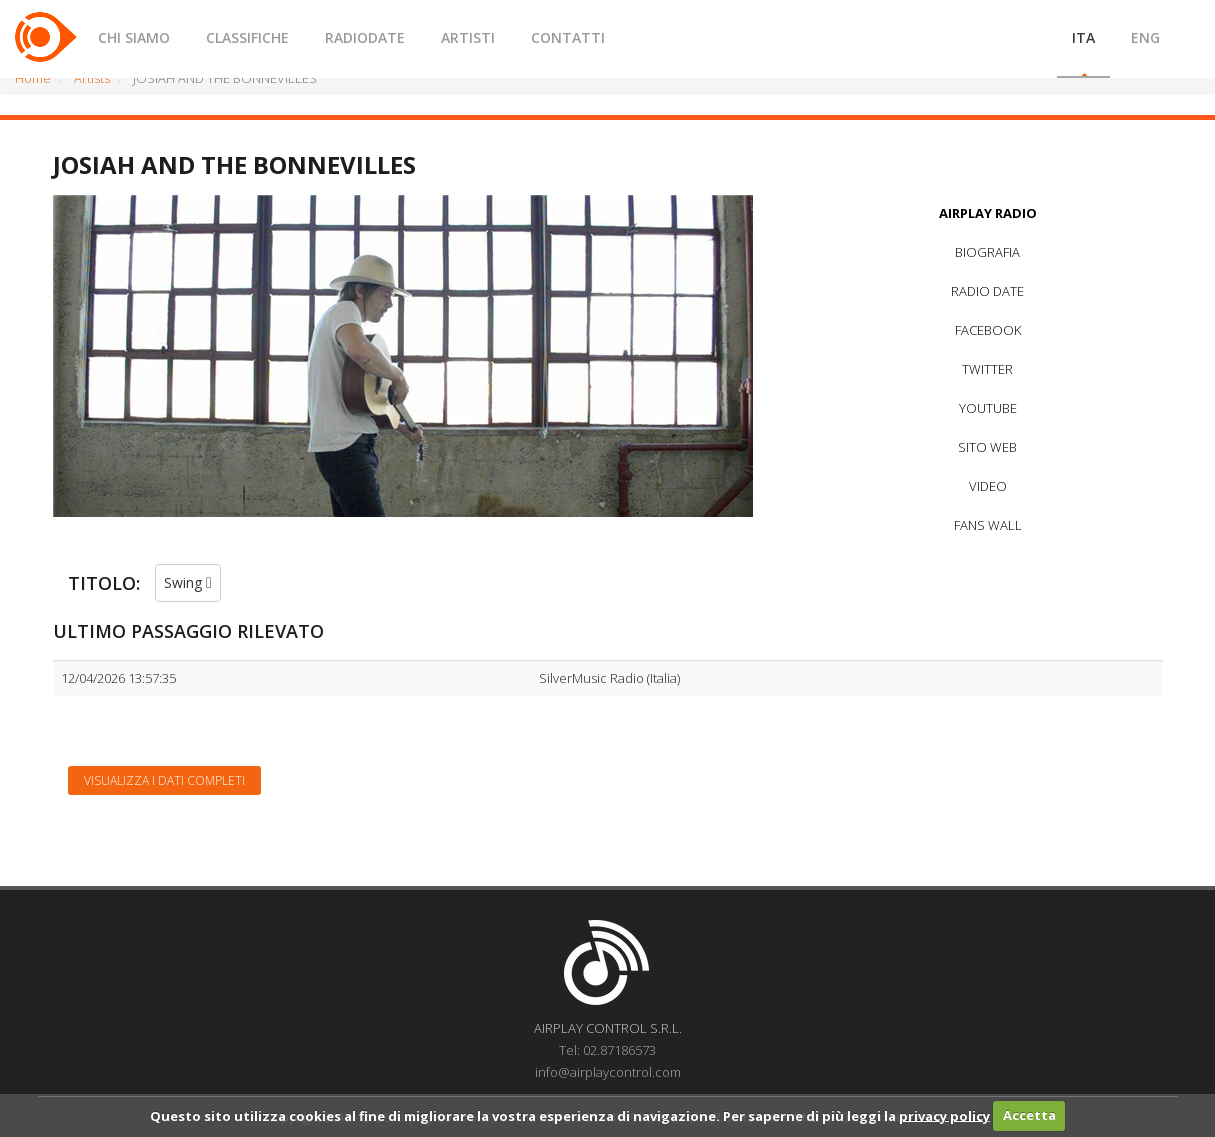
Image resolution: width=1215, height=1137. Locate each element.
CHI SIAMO (134, 37)
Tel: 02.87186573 (607, 1050)
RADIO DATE (987, 291)
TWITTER (987, 369)
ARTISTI (468, 37)
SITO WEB (987, 447)
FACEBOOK (988, 330)
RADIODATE (365, 37)
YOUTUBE (988, 408)
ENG (1145, 37)
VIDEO (988, 486)
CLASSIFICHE (247, 37)
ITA (1083, 37)
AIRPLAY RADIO (988, 213)
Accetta (1029, 1115)
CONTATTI (568, 37)
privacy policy (944, 1115)
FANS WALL (988, 525)
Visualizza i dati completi (164, 780)
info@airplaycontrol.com (608, 1072)
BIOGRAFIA (987, 252)
